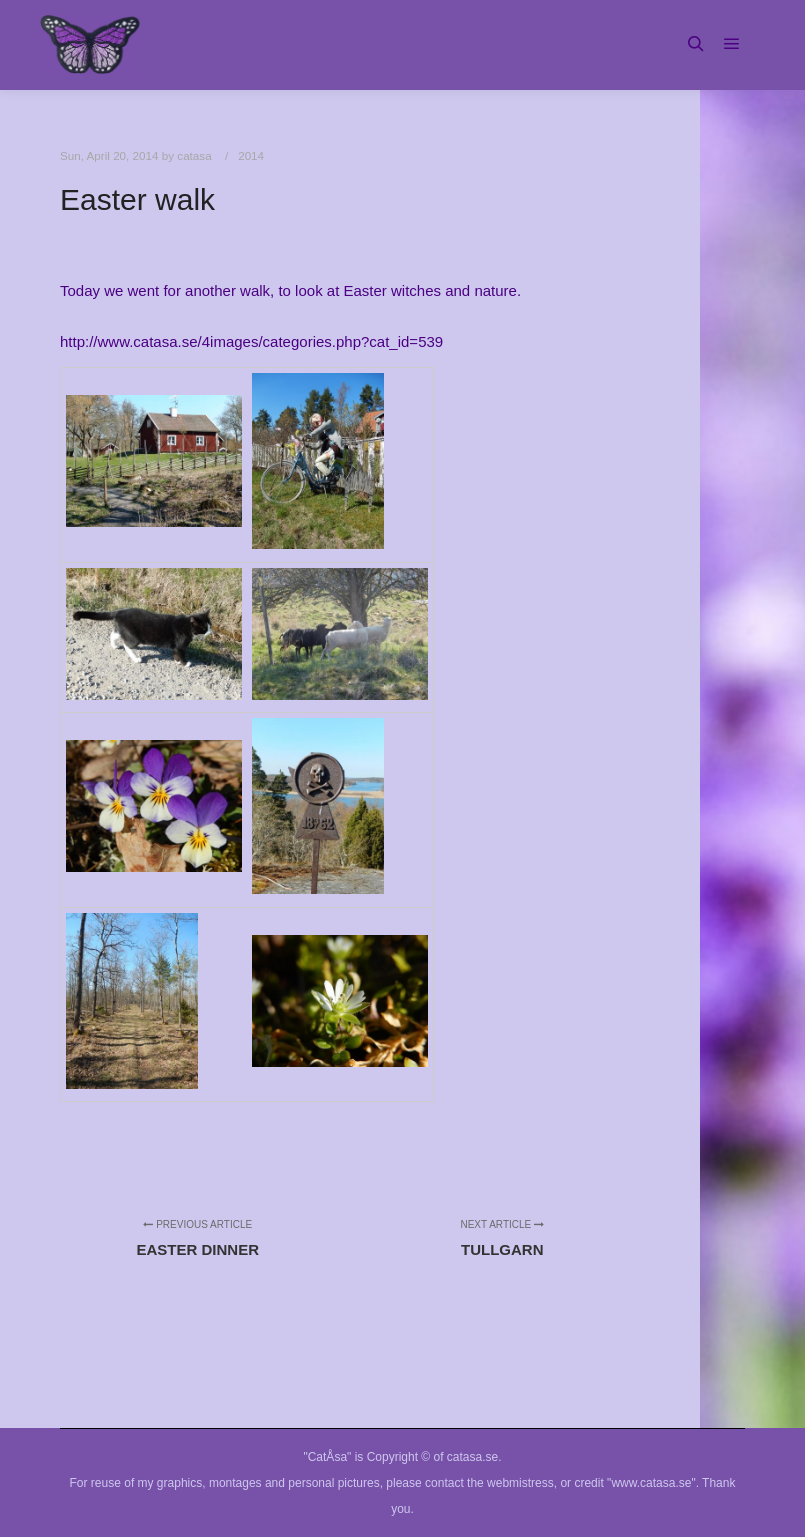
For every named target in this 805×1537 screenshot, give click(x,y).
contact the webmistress (489, 1483)
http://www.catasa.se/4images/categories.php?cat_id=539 (251, 341)
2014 (251, 155)
